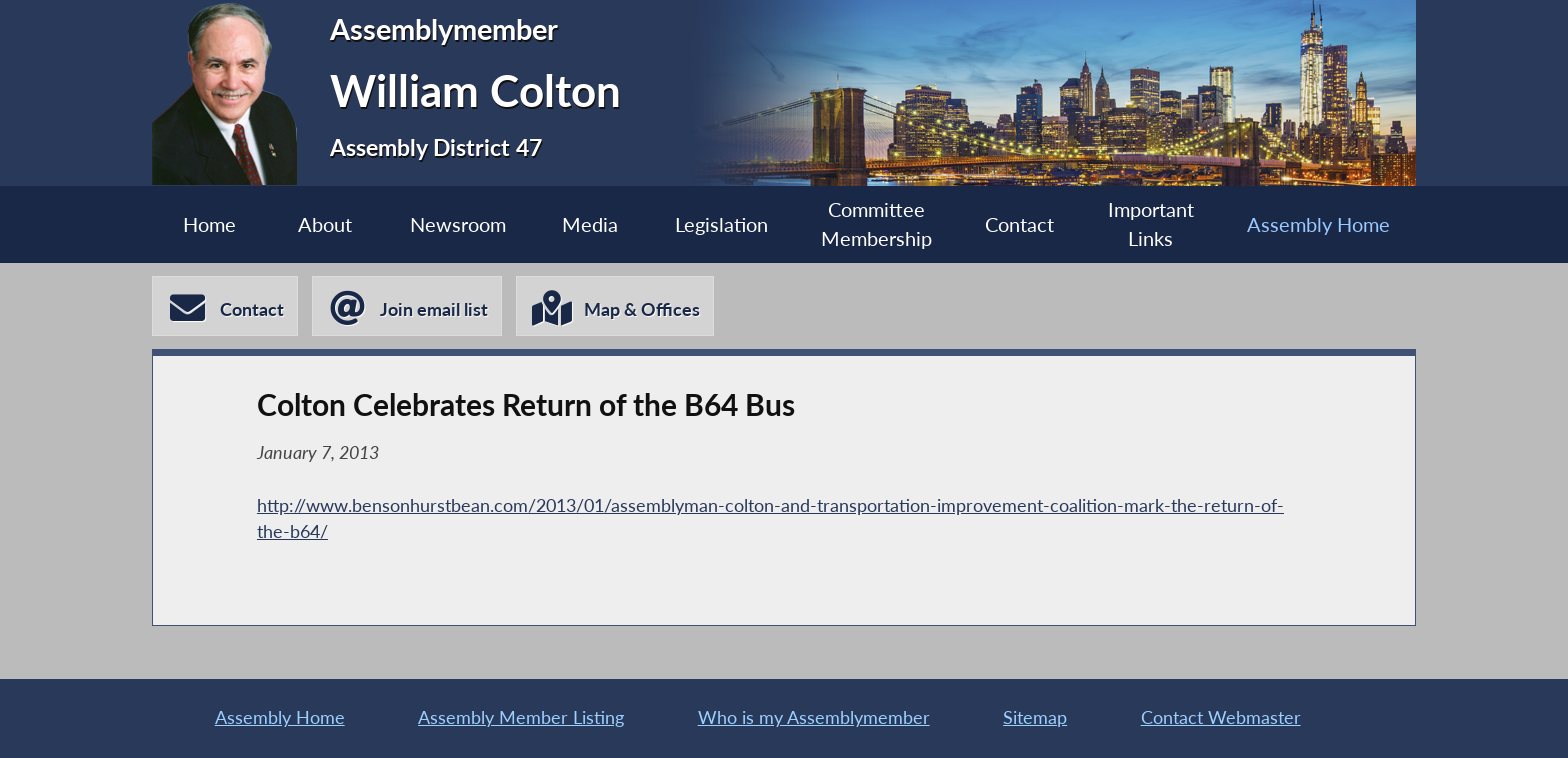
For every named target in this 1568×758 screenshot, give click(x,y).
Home (209, 224)
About (325, 224)
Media (590, 224)
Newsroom (458, 224)
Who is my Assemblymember (814, 717)
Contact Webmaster (1221, 717)
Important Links (1151, 224)
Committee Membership (876, 224)
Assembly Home (1318, 224)
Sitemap (1035, 717)
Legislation (721, 224)
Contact (1019, 224)
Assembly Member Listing (521, 717)
